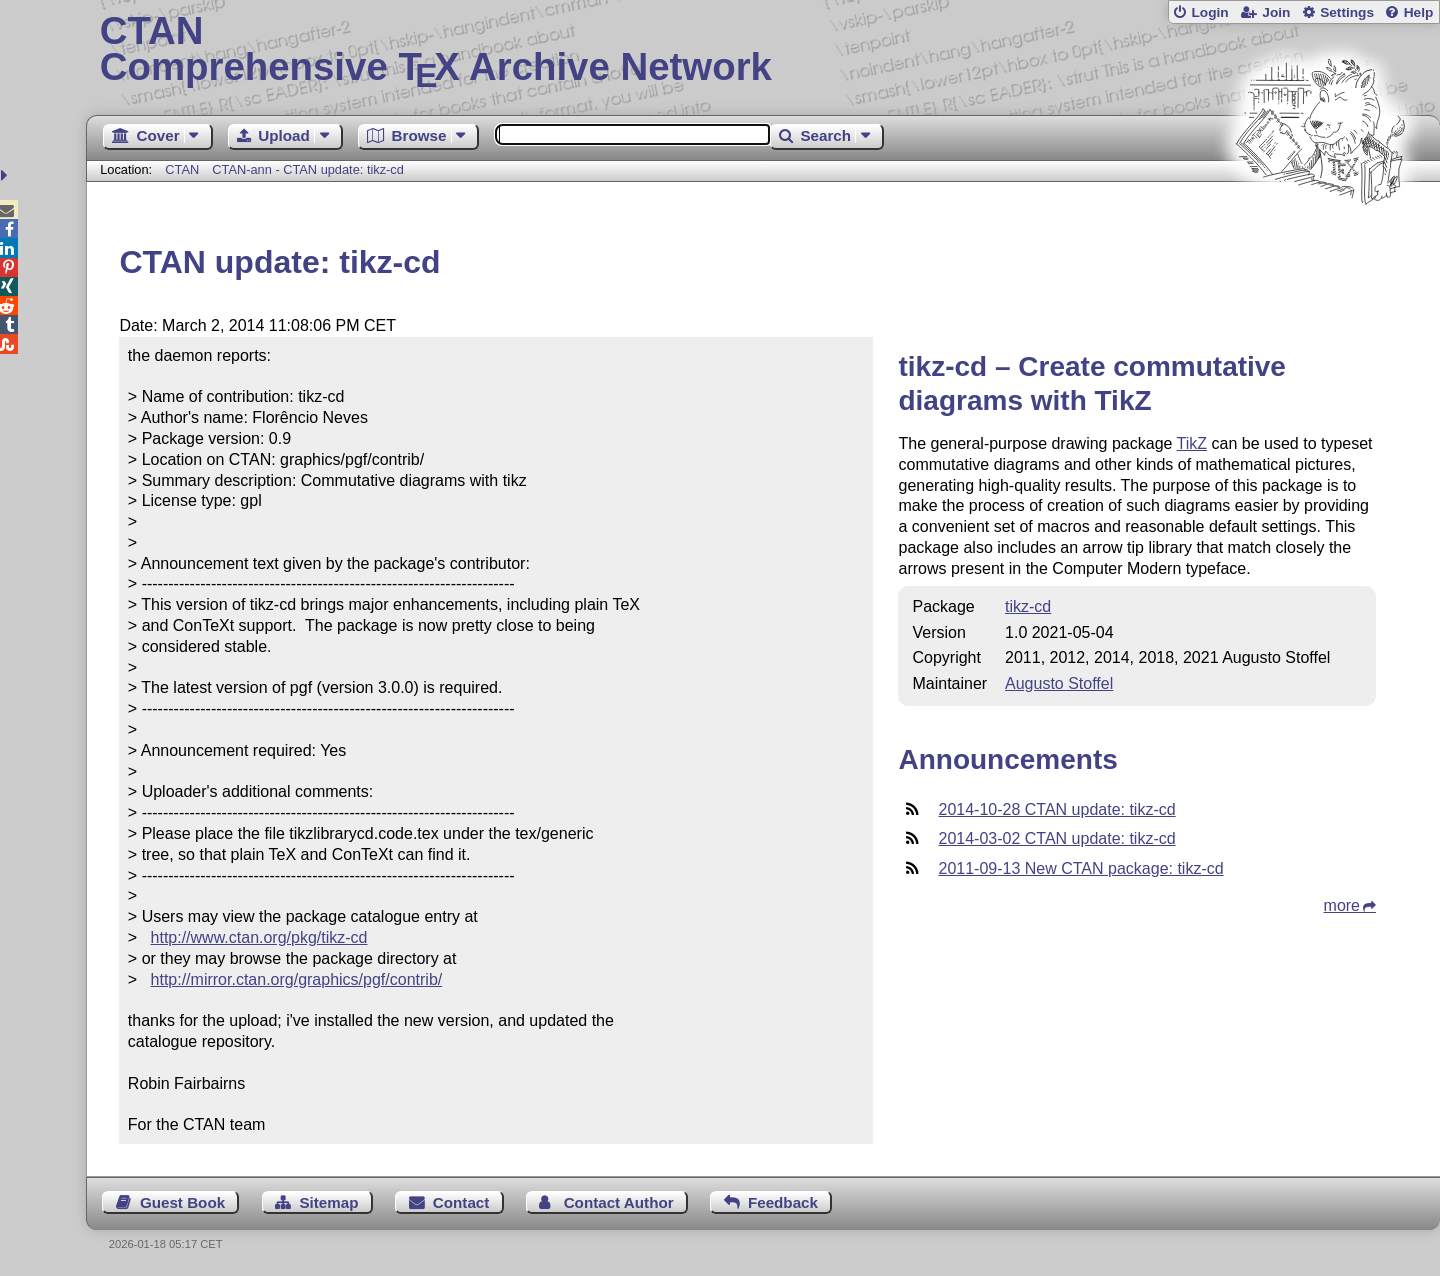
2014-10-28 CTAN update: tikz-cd (1056, 809)
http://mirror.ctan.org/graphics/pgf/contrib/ (297, 979)
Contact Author (619, 1202)
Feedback (783, 1202)
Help (1419, 12)
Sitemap (328, 1202)
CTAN (182, 169)
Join (1276, 12)
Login (1209, 12)
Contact (461, 1202)
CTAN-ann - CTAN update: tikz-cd (308, 169)
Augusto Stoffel (1059, 683)
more (1342, 905)
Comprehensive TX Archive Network (763, 50)
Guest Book (182, 1202)
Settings (1347, 12)
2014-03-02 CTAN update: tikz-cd (1056, 838)
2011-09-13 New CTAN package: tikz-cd (1080, 868)
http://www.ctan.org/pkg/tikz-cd (259, 937)
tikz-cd (1028, 606)
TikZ (1192, 443)
